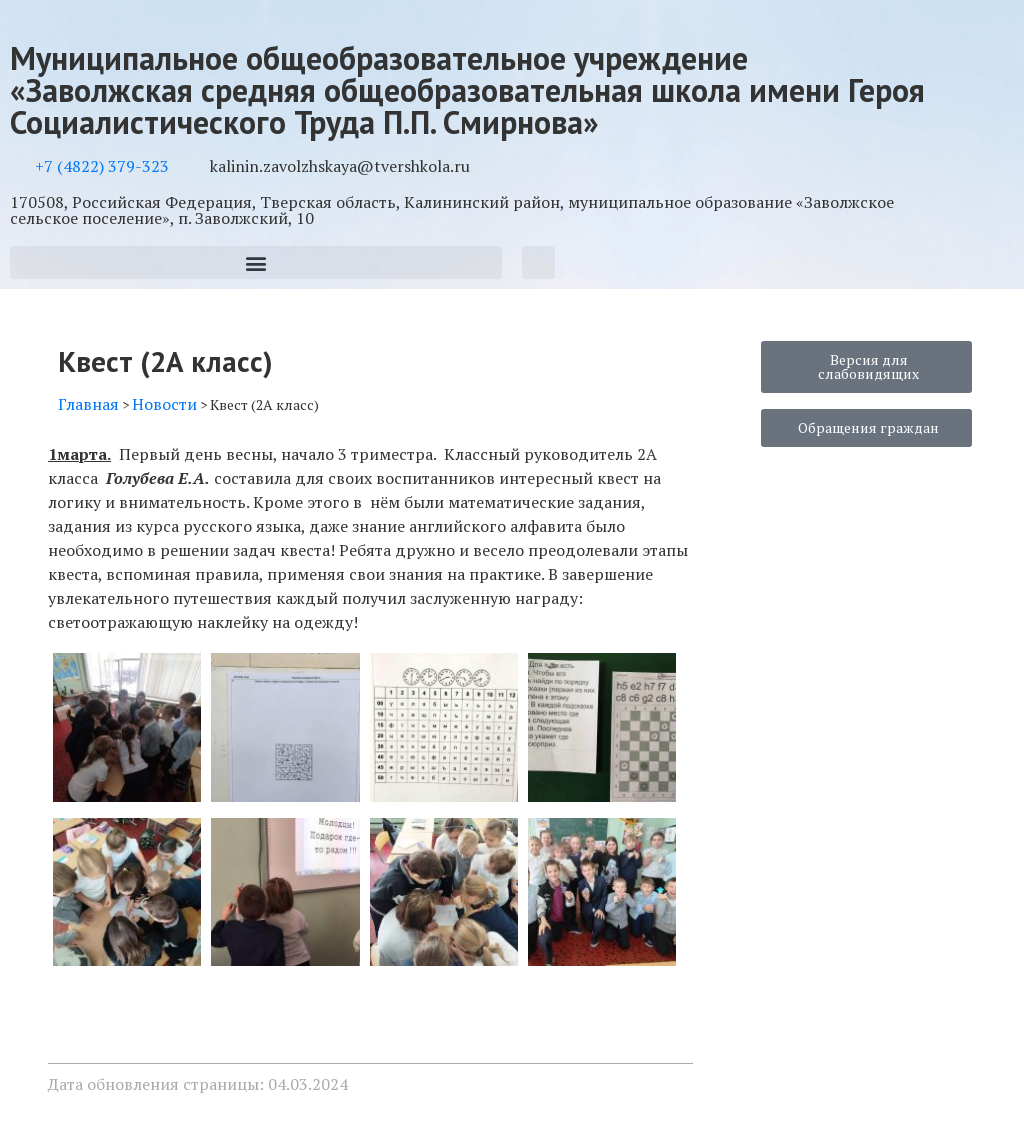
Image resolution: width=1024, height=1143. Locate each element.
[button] (256, 262)
